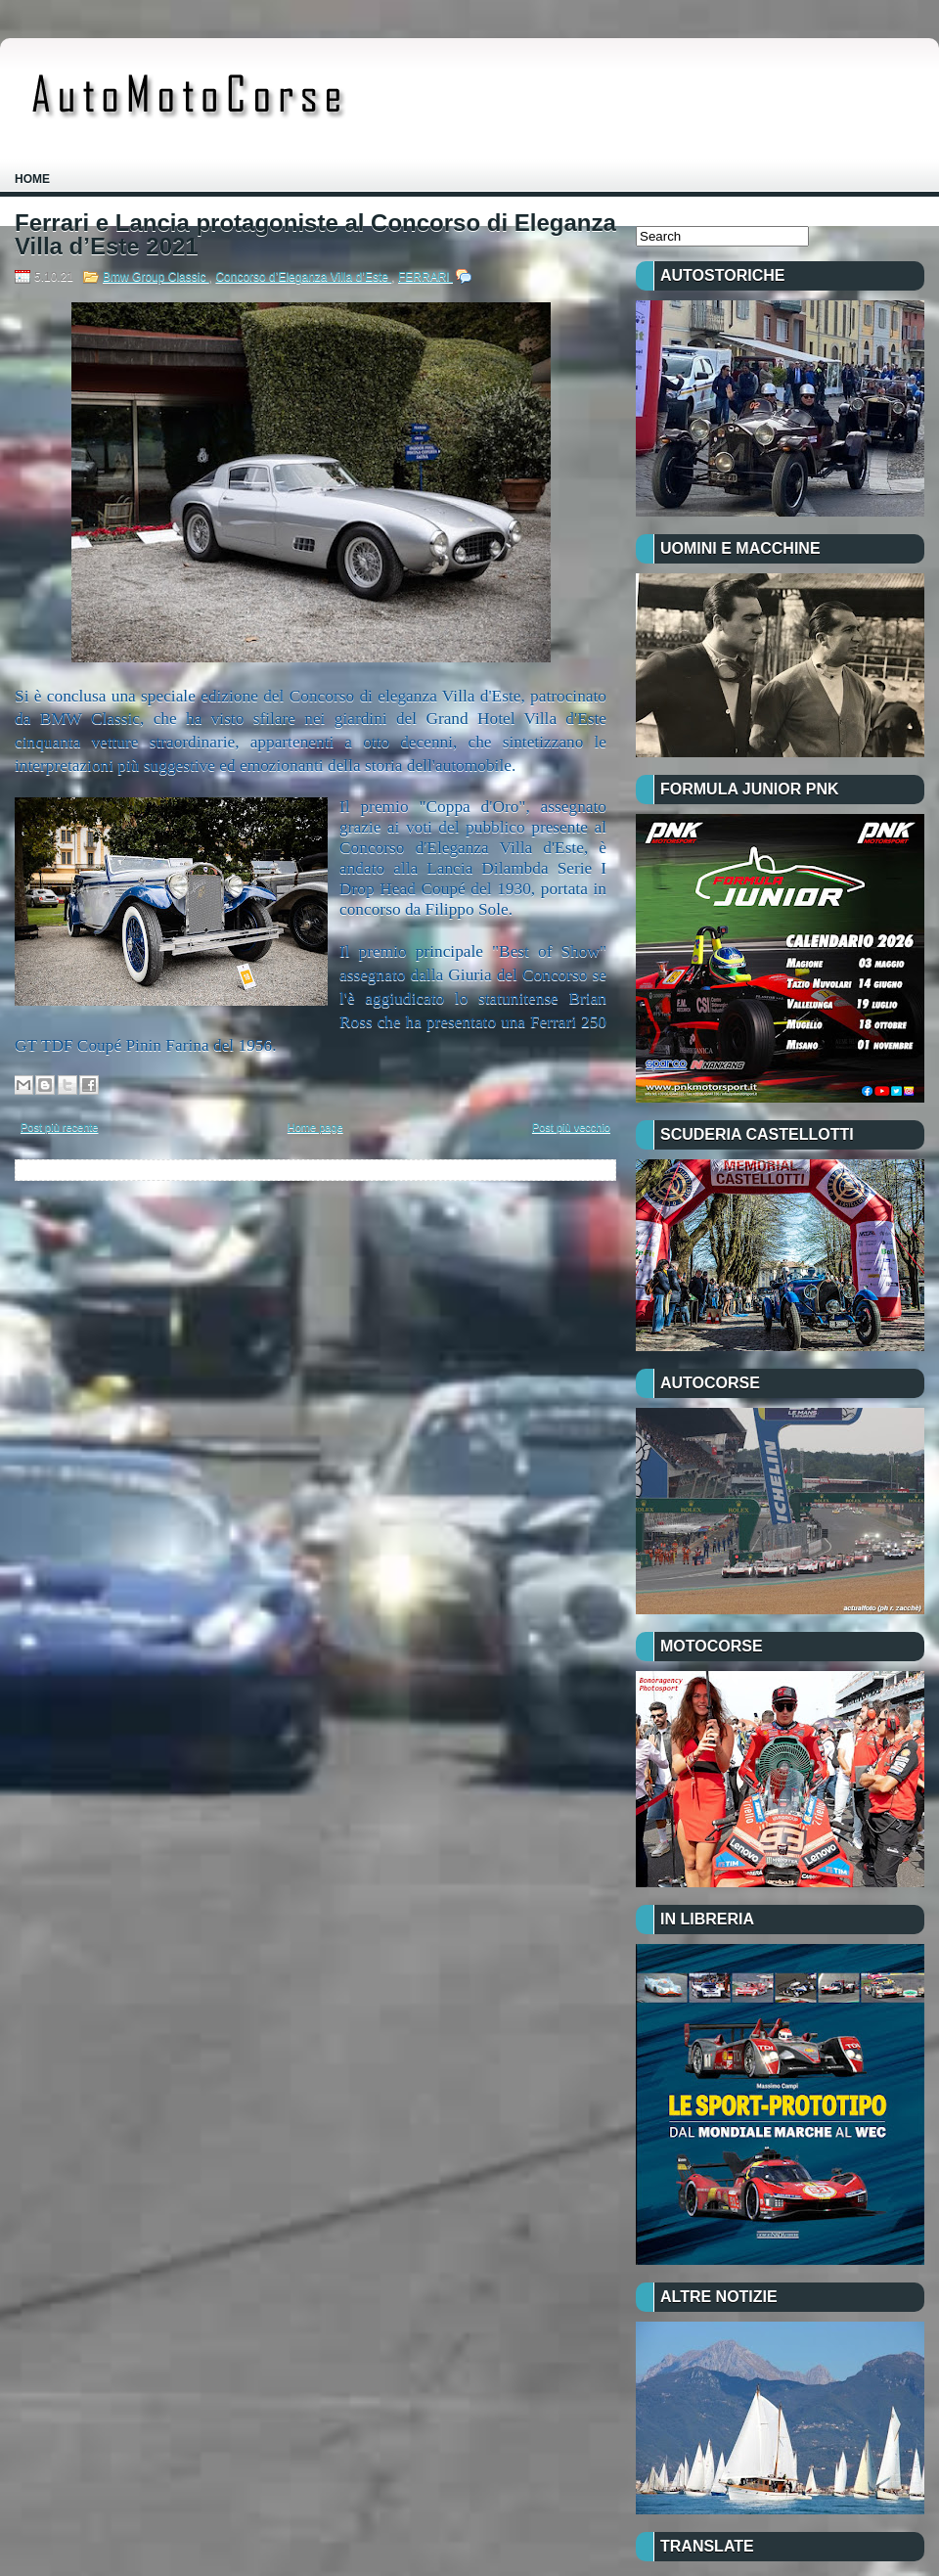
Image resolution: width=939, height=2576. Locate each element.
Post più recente (60, 1127)
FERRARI (425, 277)
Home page (315, 1127)
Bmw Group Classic (156, 277)
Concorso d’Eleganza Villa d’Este (303, 277)
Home (32, 179)
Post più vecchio (571, 1127)
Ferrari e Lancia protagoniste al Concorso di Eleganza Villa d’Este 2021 (315, 234)
